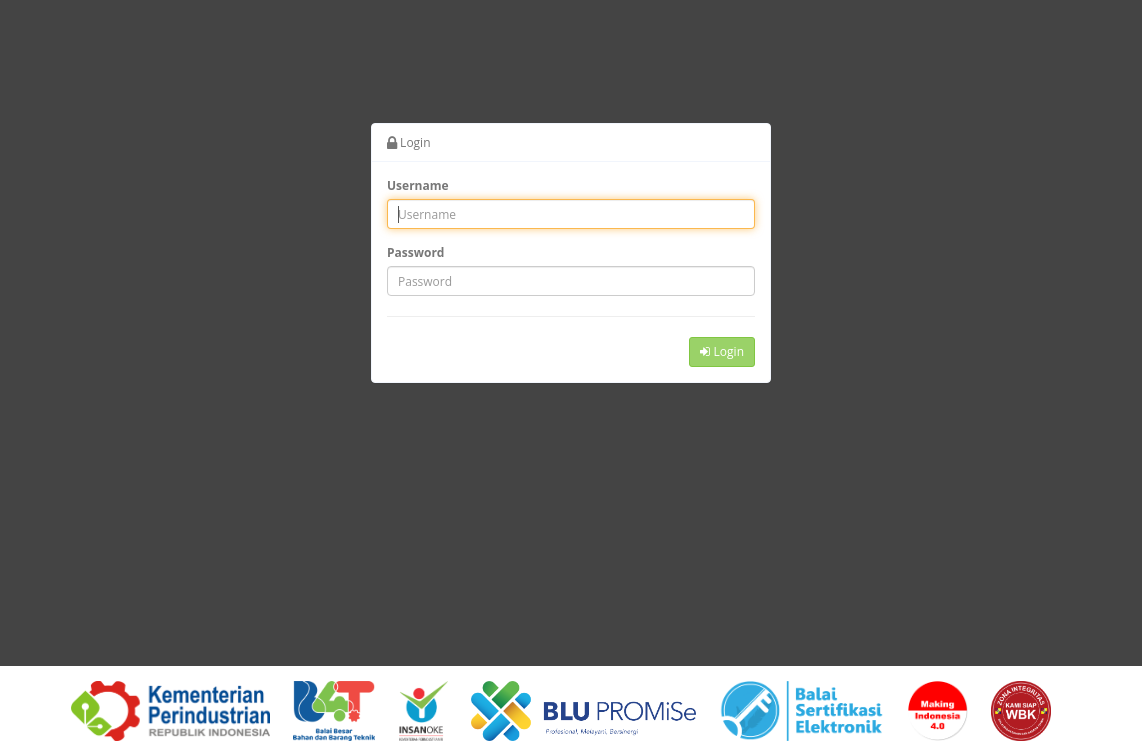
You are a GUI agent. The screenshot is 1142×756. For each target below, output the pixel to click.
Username (418, 185)
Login (722, 351)
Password (415, 252)
